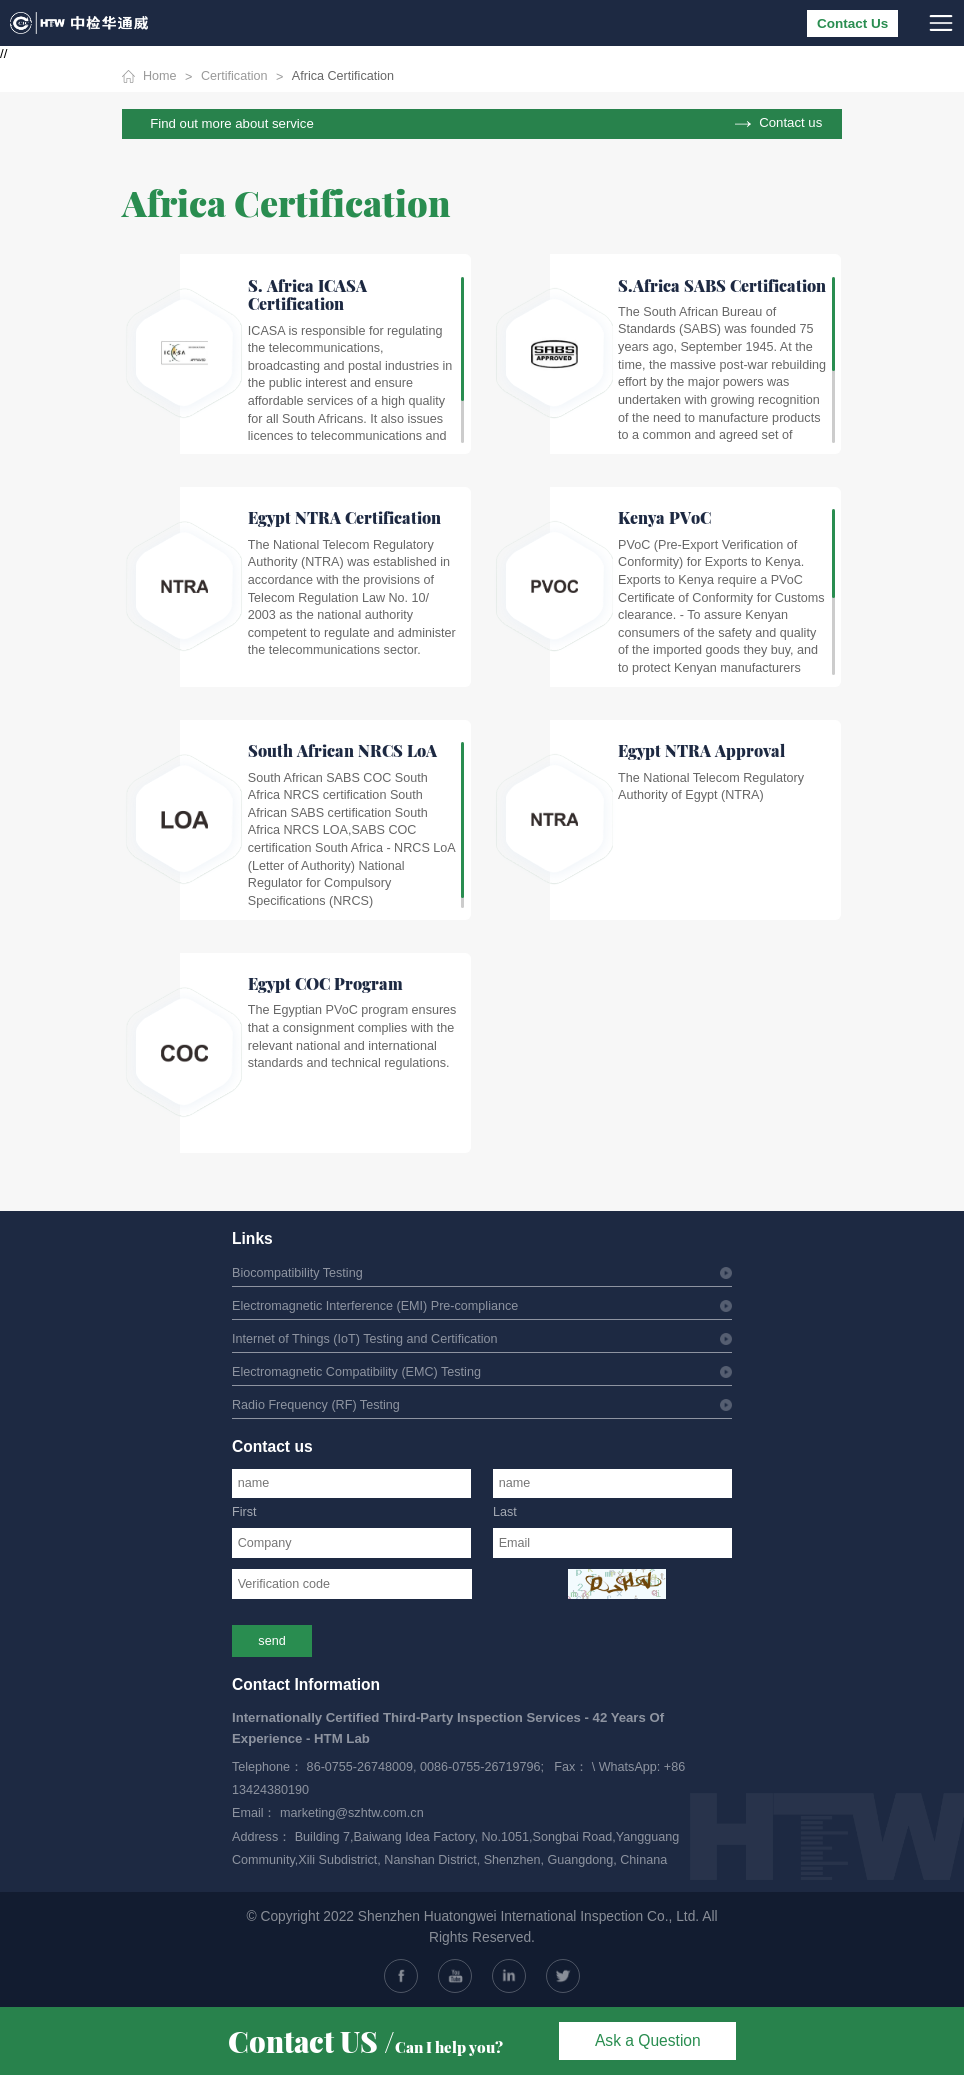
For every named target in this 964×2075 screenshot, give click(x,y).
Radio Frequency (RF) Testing (316, 1405)
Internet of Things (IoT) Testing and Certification (365, 1339)
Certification (234, 76)
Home (160, 76)
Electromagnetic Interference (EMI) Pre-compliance (375, 1306)
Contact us (790, 123)
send (271, 1641)
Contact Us (852, 23)
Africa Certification (343, 76)
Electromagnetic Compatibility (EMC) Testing (356, 1372)
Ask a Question (648, 2040)
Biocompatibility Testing (297, 1273)
